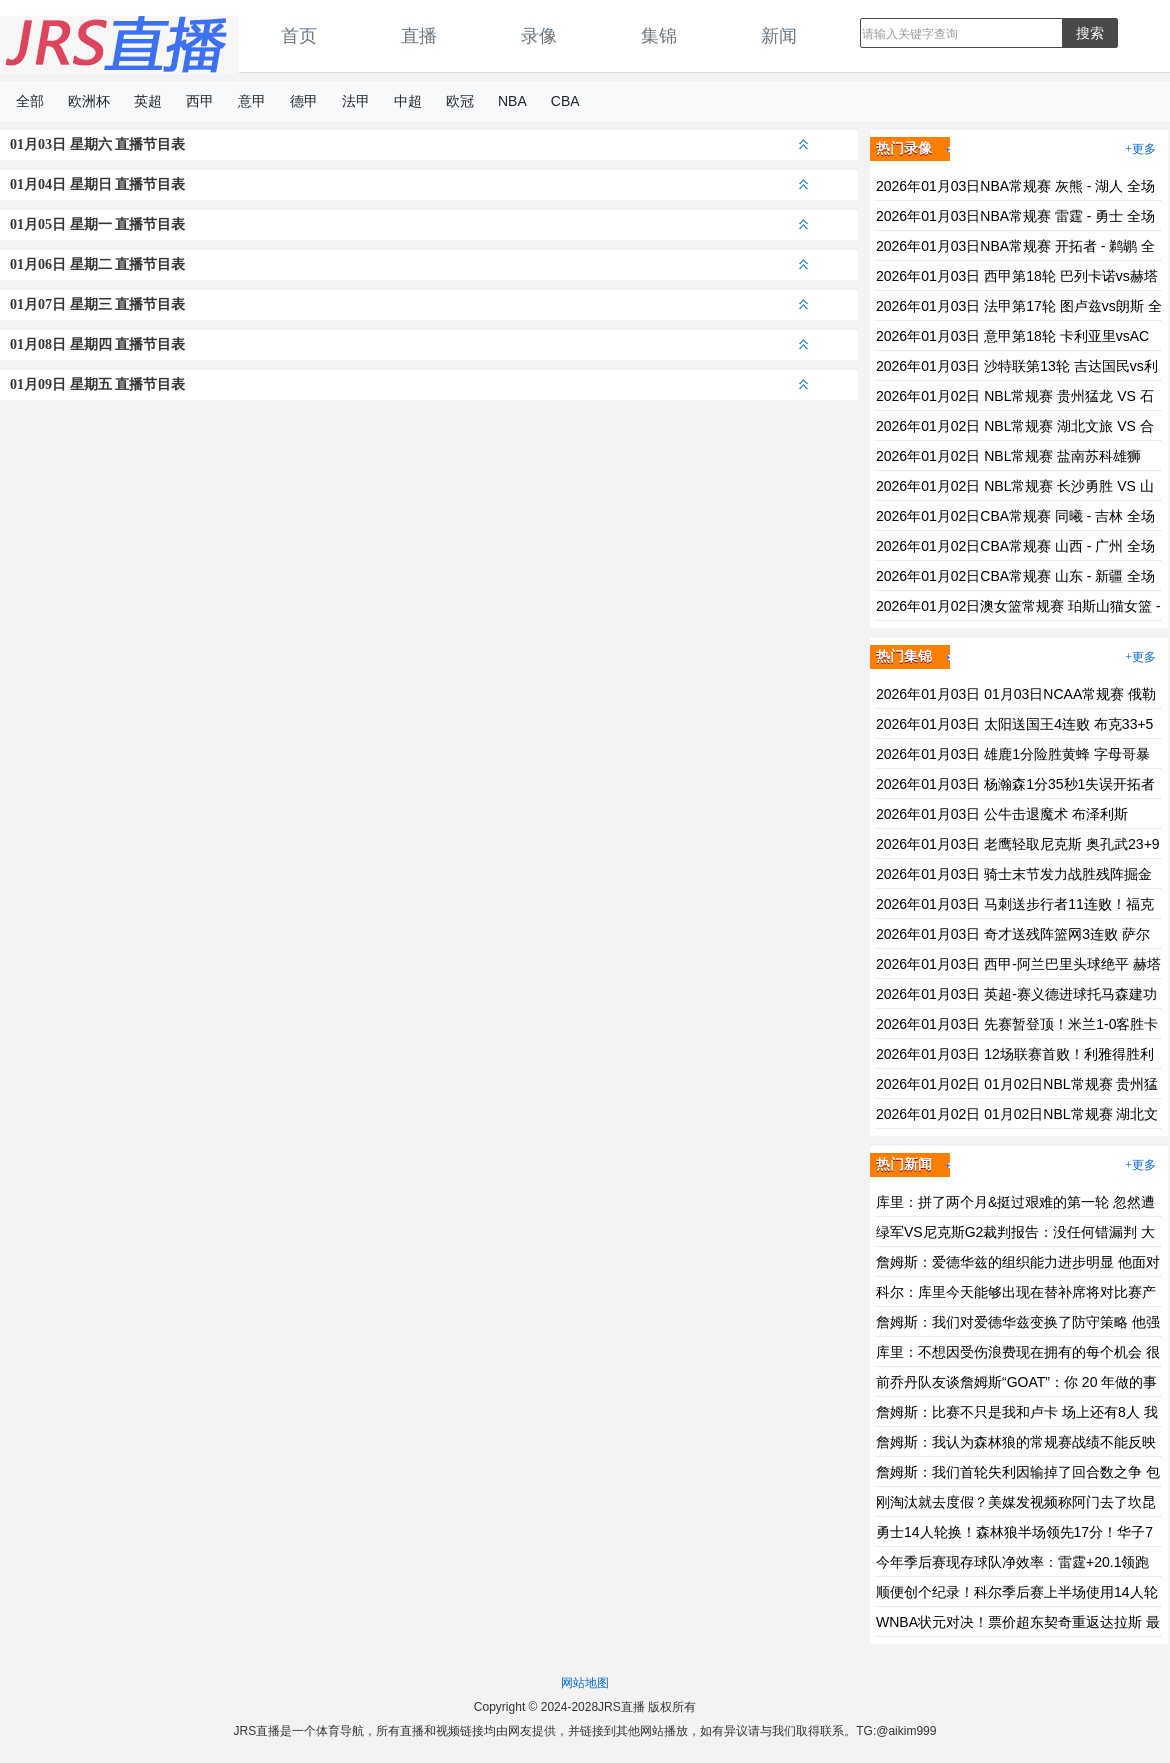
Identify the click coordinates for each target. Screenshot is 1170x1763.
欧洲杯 (89, 101)
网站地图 (585, 1683)
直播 (419, 36)
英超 (148, 101)
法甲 (356, 101)
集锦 (659, 36)
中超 (408, 101)
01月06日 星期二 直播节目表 (409, 264)
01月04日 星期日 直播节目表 (409, 184)
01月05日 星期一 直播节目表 (409, 224)
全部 (30, 101)
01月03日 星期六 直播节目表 (409, 144)
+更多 (1140, 149)
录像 (539, 36)
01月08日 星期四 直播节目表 (409, 344)
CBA (565, 101)
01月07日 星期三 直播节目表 (409, 304)
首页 (299, 36)
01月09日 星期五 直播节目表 (409, 384)
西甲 (200, 101)
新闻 (779, 36)
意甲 (252, 101)
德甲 (304, 101)
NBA (512, 101)
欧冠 (460, 101)
